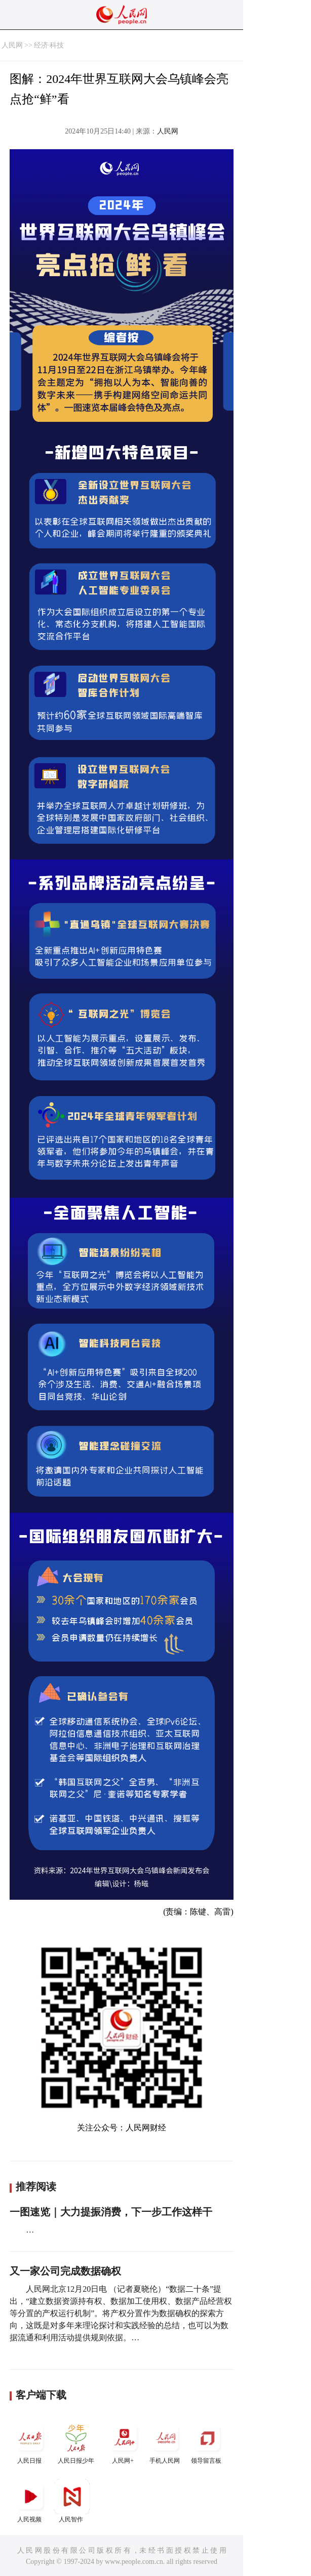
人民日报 (30, 2442)
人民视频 (30, 2501)
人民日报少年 (76, 2442)
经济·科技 (49, 45)
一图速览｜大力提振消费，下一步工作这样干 (111, 2211)
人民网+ (124, 2442)
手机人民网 (165, 2442)
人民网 (12, 45)
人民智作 (72, 2501)
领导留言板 (207, 2442)
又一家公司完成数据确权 (65, 2271)
